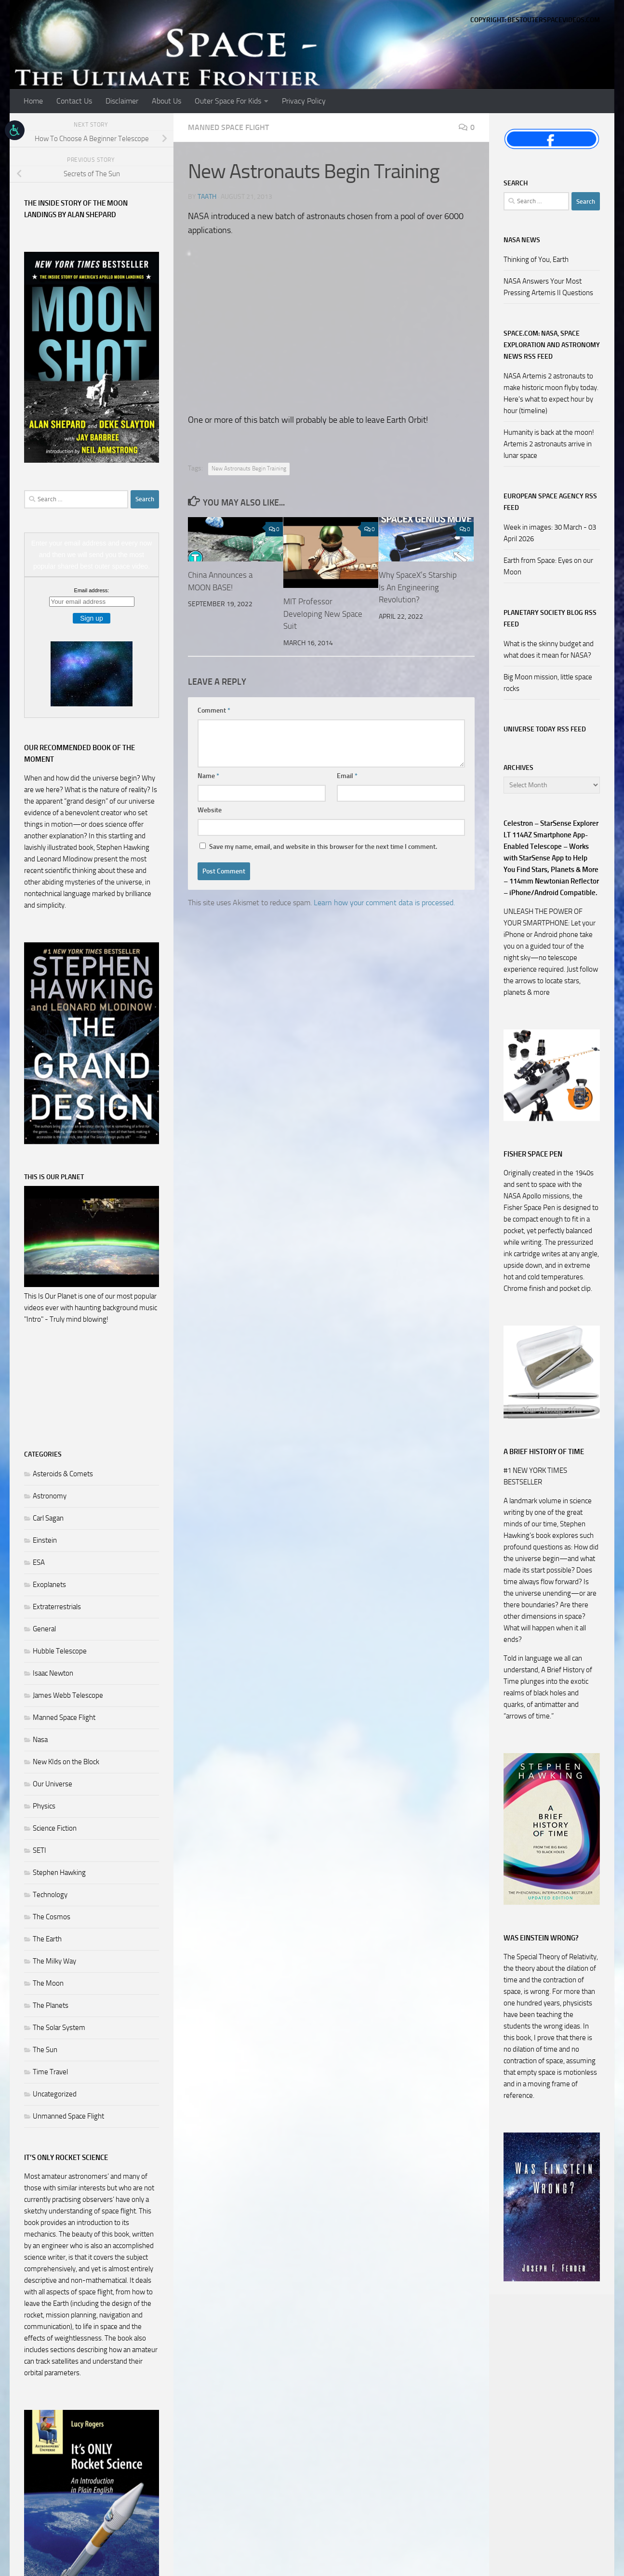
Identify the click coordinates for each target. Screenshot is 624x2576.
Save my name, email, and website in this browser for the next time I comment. (323, 847)
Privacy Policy (304, 100)
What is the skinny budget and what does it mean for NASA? (549, 649)
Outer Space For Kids (228, 100)
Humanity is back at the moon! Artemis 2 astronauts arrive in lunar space (549, 444)
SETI (39, 1850)
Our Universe (52, 1784)
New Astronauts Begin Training (249, 468)
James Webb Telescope (68, 1695)
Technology (50, 1894)
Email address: (91, 590)
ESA (39, 1562)
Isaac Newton (53, 1673)
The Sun (45, 2049)
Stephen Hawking (59, 1872)
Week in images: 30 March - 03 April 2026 (550, 533)
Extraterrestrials (57, 1606)
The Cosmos (51, 1916)
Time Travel (50, 2072)
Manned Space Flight (228, 127)
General (44, 1629)
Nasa (40, 1739)
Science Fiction (55, 1828)
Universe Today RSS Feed (545, 729)
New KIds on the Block (66, 1761)
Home (33, 100)
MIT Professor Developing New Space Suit (322, 614)
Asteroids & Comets (63, 1474)
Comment (214, 710)
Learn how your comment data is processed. (384, 902)
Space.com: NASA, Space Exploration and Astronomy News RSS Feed (552, 345)
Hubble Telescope (60, 1651)
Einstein (45, 1540)
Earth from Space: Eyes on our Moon (548, 566)
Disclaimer (122, 100)
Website (210, 810)
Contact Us (74, 100)
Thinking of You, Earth (536, 259)
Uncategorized (55, 2094)
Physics (44, 1806)
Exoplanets (49, 1584)
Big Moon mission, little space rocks (548, 683)
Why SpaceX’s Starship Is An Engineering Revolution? (418, 587)
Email (347, 776)
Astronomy (49, 1496)
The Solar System (59, 2027)
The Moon (48, 1983)
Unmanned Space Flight (68, 2116)
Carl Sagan (48, 1518)
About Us (166, 100)
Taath (207, 197)
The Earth (47, 1939)
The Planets (50, 2005)
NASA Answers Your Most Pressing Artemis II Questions (548, 287)
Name (208, 776)
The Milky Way (54, 1961)
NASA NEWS (522, 240)
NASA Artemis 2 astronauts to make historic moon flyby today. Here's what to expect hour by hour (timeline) (551, 393)
